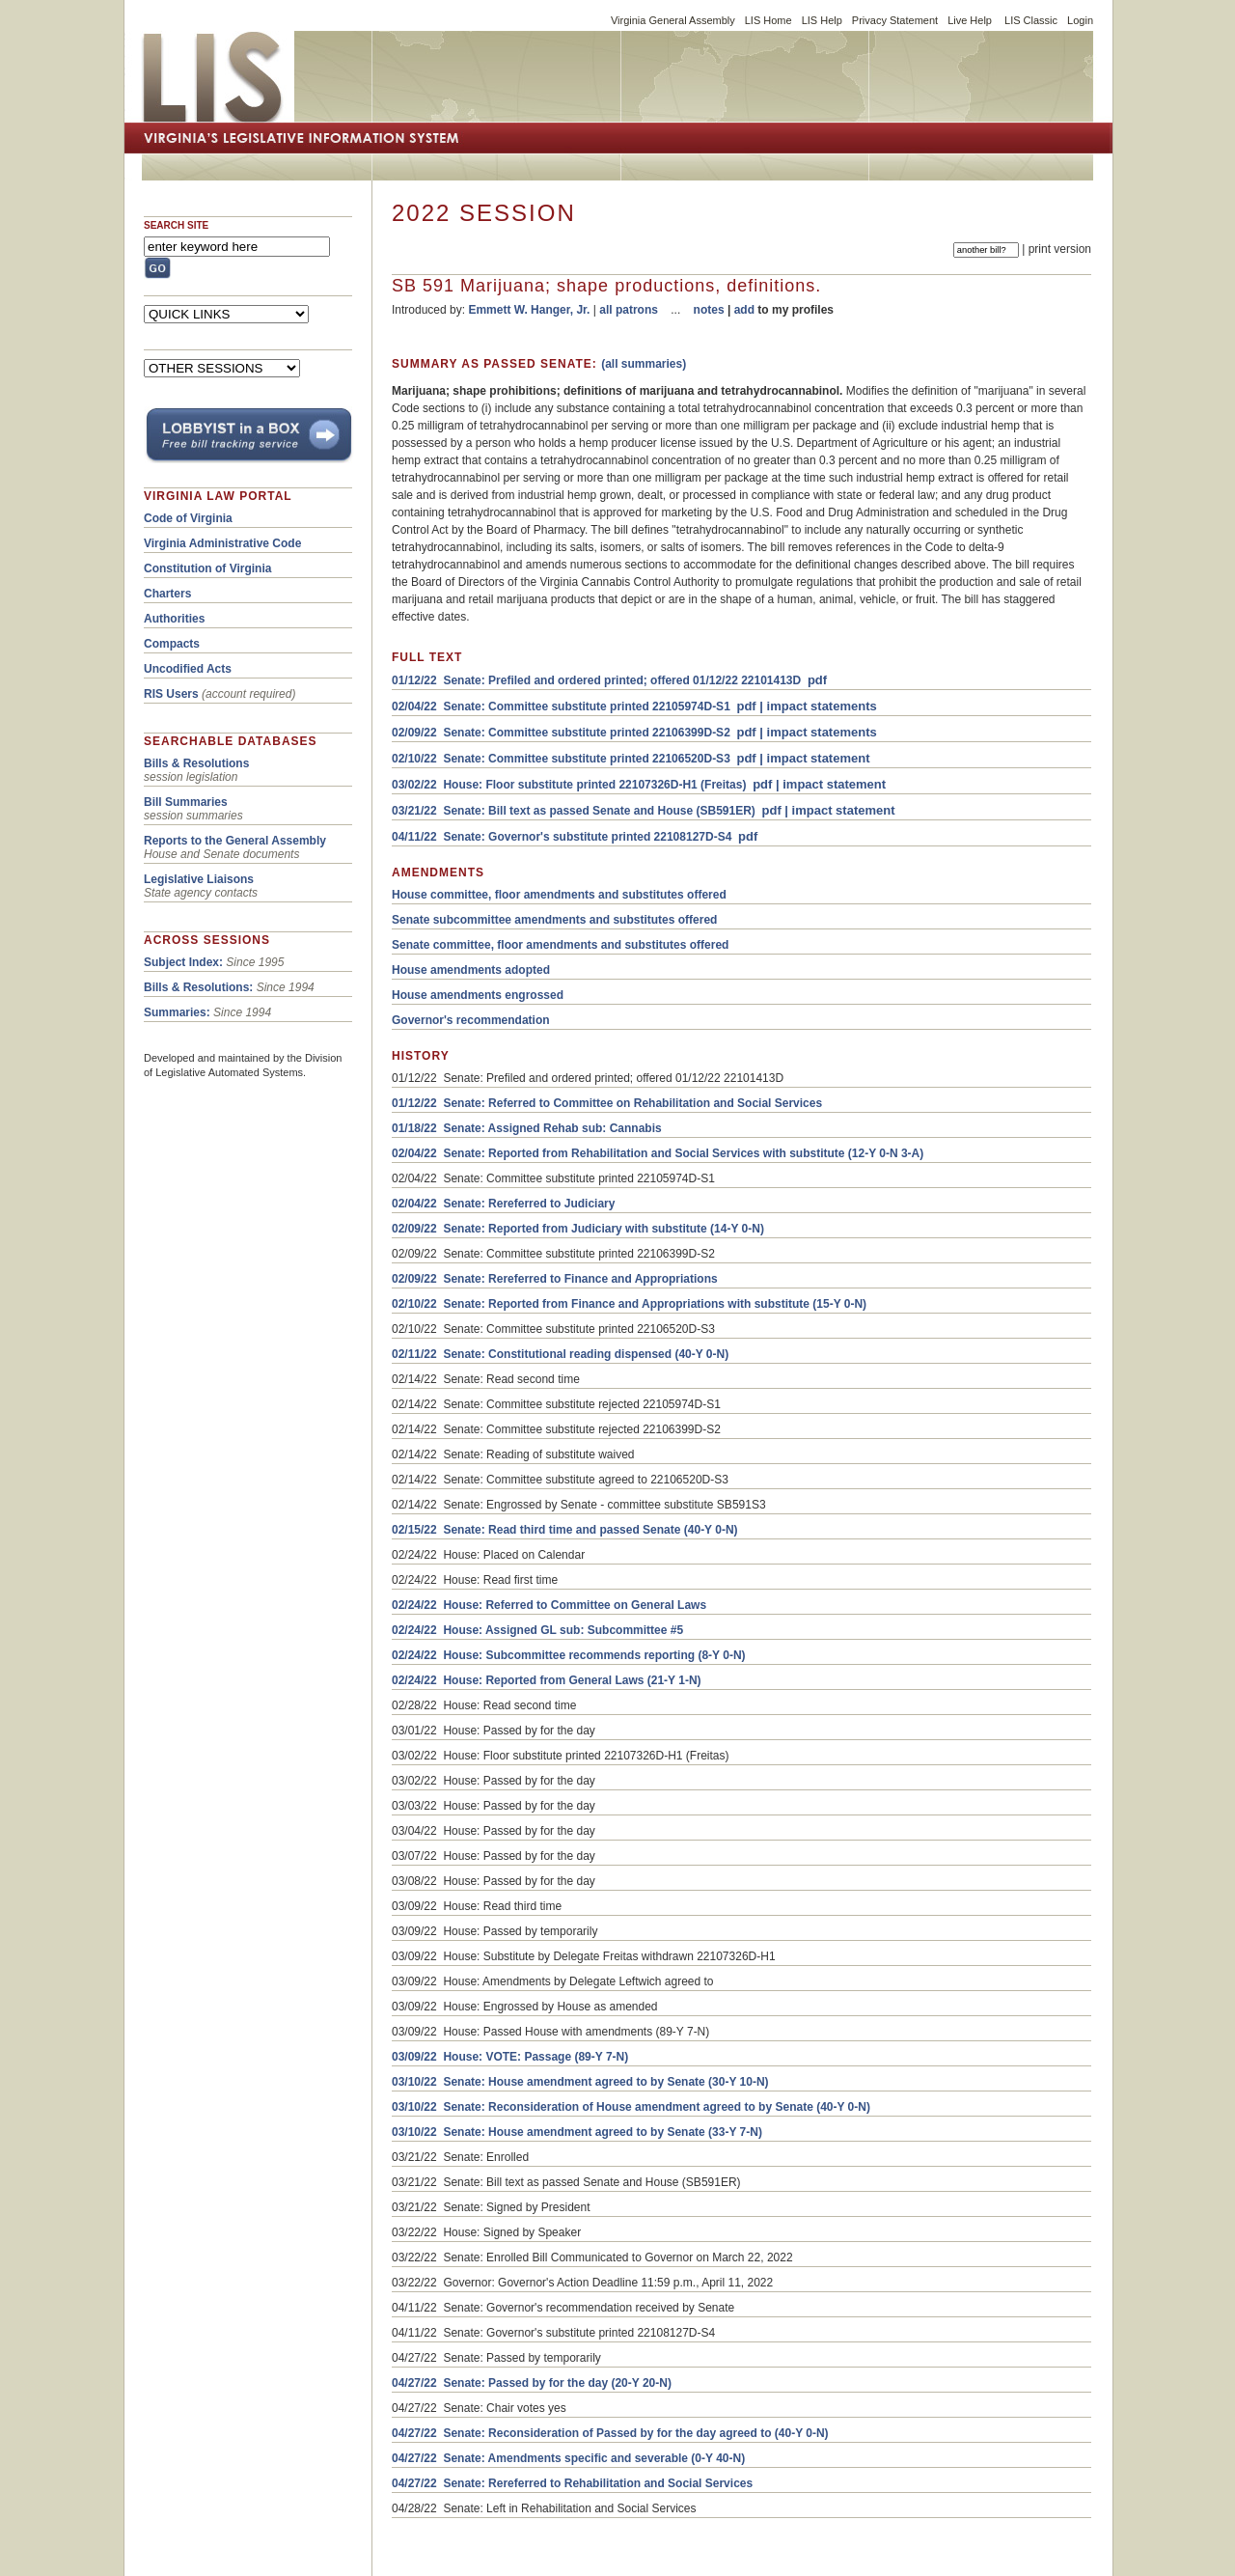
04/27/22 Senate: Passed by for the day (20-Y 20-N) (532, 2383)
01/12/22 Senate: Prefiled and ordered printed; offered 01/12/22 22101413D (596, 680)
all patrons (628, 310)
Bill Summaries (186, 802)
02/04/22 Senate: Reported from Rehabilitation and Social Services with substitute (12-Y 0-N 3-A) (657, 1153)
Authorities (174, 618)
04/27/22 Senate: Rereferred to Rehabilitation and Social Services (572, 2483)
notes (709, 310)
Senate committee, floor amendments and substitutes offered (560, 945)
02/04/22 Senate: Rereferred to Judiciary (503, 1203)
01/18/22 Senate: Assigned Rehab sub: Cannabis (527, 1128)
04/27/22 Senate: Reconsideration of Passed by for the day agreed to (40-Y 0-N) (610, 2433)
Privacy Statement (895, 20)
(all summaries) (643, 364)
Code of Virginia (188, 518)
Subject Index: (183, 962)
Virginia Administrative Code (222, 543)
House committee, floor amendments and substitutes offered (559, 894)
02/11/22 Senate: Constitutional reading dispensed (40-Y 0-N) (560, 1354)
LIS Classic (1030, 20)
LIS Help (822, 20)
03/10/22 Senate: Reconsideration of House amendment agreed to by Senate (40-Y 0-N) (631, 2107)
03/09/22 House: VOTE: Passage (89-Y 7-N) (510, 2057)
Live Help (969, 20)
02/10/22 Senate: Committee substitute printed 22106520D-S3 (561, 758)
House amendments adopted (471, 970)
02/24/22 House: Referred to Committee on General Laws (549, 1605)
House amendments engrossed (477, 995)
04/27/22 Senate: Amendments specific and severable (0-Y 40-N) (568, 2458)
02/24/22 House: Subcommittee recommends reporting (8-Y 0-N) (569, 1655)
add (744, 310)
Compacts (172, 644)
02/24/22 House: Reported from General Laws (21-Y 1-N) (546, 1680)
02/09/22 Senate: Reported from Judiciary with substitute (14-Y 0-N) (578, 1228)
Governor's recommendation (471, 1020)
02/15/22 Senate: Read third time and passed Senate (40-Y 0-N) (565, 1530)
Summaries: (177, 1012)
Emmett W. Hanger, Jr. (529, 310)
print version (1060, 249)
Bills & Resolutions (196, 763)
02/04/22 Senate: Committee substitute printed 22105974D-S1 (561, 706)
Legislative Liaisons (199, 879)
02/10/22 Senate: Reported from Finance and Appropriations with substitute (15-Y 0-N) (629, 1304)
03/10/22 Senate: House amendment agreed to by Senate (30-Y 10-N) (580, 2082)
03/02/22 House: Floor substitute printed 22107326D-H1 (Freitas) (569, 784)
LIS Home (768, 20)
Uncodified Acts (188, 669)
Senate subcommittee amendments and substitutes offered (554, 920)
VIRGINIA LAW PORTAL (218, 496)
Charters (167, 593)
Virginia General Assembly (673, 20)
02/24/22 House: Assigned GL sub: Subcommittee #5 (537, 1630)
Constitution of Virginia (207, 568)
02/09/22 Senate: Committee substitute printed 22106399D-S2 (561, 732)
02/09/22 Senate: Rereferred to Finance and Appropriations (555, 1279)
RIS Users (171, 694)
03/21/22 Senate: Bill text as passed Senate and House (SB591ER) (573, 810)
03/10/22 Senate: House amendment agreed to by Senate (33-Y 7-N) (577, 2132)
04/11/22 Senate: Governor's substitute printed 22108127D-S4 (561, 837)
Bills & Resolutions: (198, 987)
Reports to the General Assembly (235, 840)
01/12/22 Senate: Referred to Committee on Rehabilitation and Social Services (607, 1103)
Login (1080, 20)
